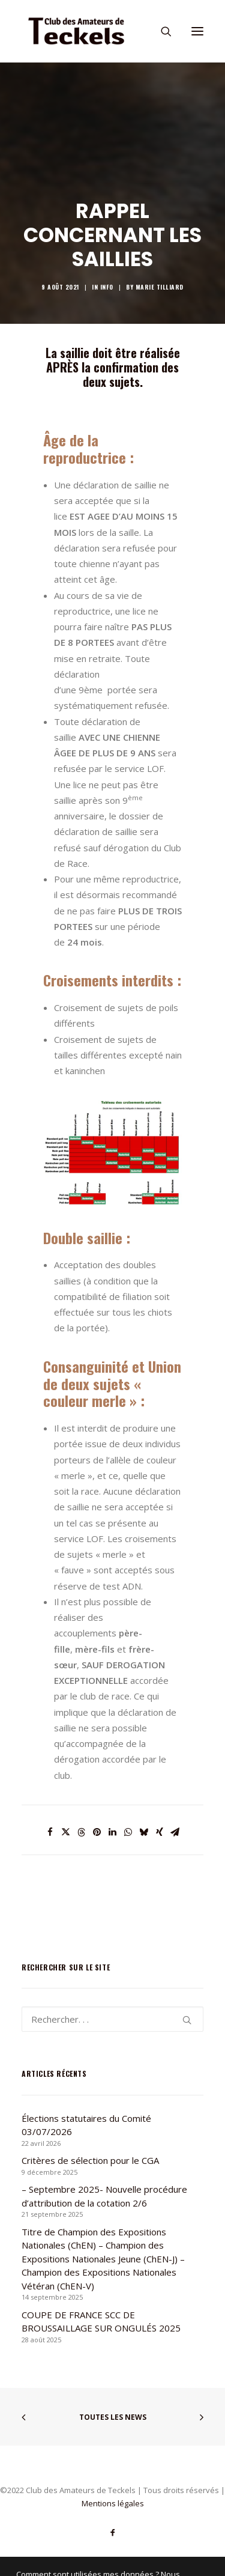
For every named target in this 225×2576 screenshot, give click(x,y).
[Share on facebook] (50, 1832)
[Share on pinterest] (97, 1832)
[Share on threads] (81, 1832)
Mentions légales (113, 2503)
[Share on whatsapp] (128, 1832)
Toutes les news (112, 2417)
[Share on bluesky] (144, 1832)
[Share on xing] (159, 1832)
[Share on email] (175, 1832)
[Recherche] (161, 31)
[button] (197, 31)
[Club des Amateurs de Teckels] (76, 31)
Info (106, 286)
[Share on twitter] (66, 1832)
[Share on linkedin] (113, 1832)
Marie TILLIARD (160, 286)
